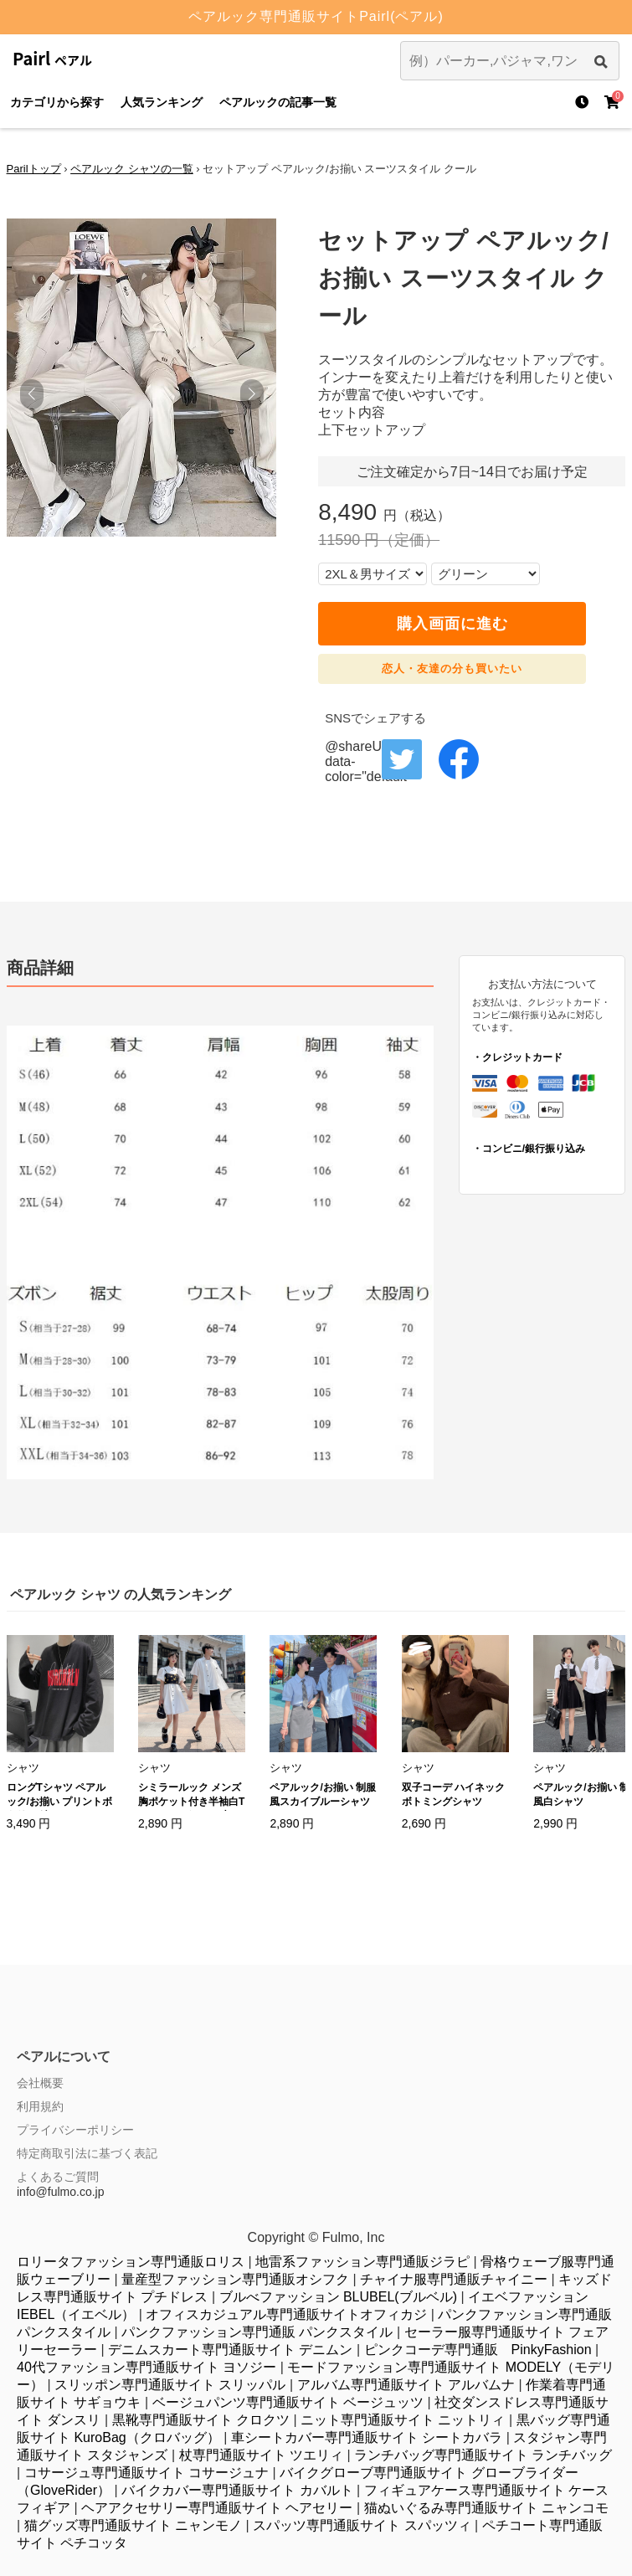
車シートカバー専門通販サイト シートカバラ (366, 2437)
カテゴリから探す (57, 102)
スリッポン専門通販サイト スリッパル (169, 2385)
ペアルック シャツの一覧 (131, 168)
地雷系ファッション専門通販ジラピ (362, 2262)
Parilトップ (34, 168)
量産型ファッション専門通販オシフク (235, 2279)
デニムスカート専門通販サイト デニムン (230, 2349)
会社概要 (40, 2083)
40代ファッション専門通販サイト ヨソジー (146, 2367)
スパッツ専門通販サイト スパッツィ (361, 2525)
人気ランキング (162, 102)
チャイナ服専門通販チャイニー (453, 2279)
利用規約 (40, 2106)
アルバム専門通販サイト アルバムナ (406, 2385)
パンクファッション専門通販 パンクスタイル (257, 2332)
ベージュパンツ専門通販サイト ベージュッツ (288, 2402)
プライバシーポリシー (75, 2129)
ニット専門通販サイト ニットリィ (403, 2420)
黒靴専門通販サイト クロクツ (201, 2420)
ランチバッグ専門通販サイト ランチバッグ (483, 2455)
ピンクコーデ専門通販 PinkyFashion (478, 2349)
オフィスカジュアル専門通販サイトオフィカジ (286, 2314)
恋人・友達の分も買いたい (452, 668)
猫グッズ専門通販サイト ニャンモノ (133, 2525)
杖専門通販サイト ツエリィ (261, 2455)
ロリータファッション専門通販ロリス (130, 2262)
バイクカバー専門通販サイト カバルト (236, 2490)
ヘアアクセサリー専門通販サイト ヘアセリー (216, 2508)
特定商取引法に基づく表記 (87, 2153)
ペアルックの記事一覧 (278, 102)
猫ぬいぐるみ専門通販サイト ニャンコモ (486, 2508)
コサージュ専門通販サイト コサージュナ (146, 2472)
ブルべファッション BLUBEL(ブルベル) (338, 2297)
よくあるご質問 (58, 2176)
